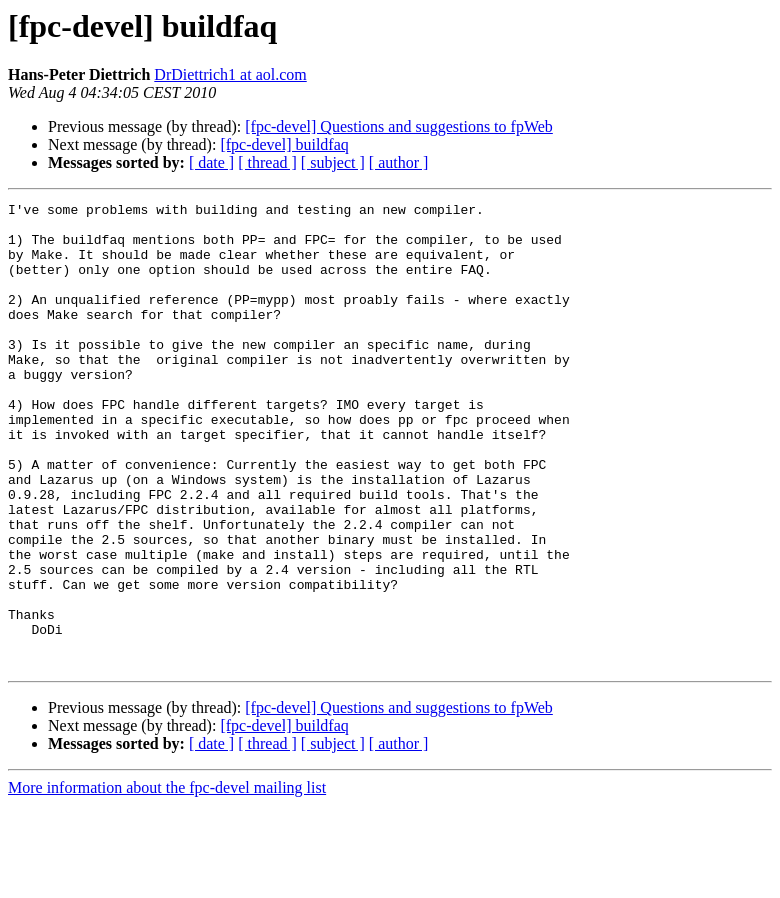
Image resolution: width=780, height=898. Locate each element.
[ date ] (211, 162)
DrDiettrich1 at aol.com (230, 74)
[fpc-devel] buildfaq (284, 144)
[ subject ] (333, 162)
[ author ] (399, 162)
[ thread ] (267, 162)
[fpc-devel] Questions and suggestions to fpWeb (399, 126)
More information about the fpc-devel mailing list (167, 880)
